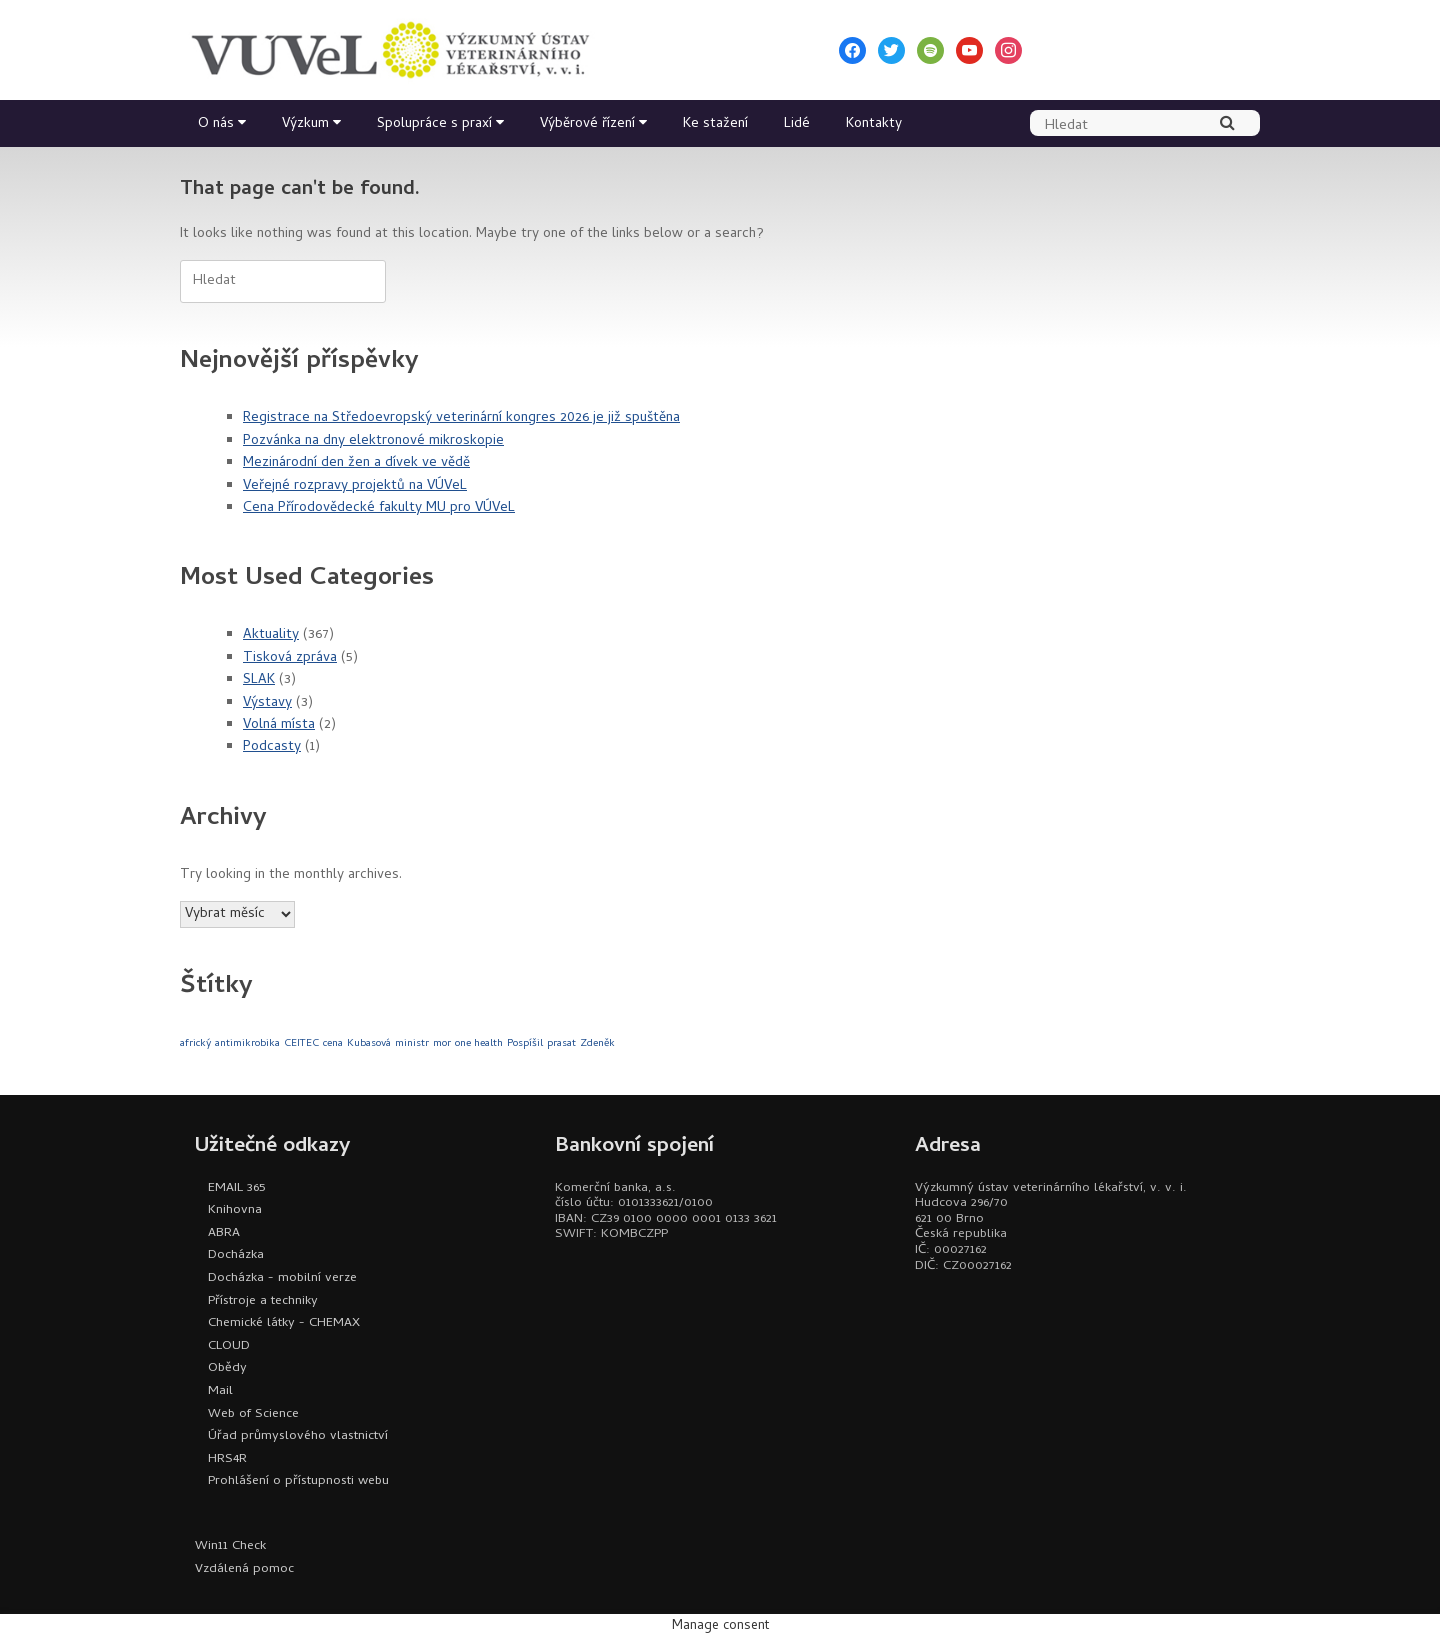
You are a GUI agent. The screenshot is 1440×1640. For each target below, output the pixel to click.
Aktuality (271, 635)
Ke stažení (715, 124)
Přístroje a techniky (263, 1301)
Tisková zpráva (290, 658)
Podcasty (272, 747)
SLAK (259, 680)
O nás (216, 124)
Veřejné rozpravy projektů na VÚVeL (355, 486)
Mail (220, 1391)
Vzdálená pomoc (244, 1569)
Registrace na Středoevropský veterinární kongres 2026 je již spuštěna (461, 418)
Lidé (797, 124)
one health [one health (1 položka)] (479, 1044)
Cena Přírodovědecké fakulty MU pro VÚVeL (379, 508)
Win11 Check (230, 1546)
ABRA (224, 1233)
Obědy (227, 1368)
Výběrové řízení (587, 124)
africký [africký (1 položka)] (195, 1044)
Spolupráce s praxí (434, 124)
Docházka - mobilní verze (282, 1278)
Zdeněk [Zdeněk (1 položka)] (597, 1044)
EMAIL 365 (236, 1188)
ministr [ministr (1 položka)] (412, 1044)
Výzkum (305, 124)
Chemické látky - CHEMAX (284, 1323)
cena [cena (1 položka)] (333, 1044)
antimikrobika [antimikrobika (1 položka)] (247, 1044)
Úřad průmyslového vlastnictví (298, 1436)
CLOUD (229, 1346)
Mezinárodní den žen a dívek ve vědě (356, 463)
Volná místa (279, 725)
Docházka (236, 1255)
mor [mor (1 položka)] (442, 1044)
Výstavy (267, 703)
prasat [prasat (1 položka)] (561, 1044)
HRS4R (227, 1459)
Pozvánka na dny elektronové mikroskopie (373, 441)
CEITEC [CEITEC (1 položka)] (301, 1044)
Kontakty (874, 124)
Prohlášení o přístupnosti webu (298, 1481)
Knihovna (235, 1210)
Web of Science (253, 1414)
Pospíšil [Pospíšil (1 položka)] (525, 1044)
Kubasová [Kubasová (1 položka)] (369, 1044)
